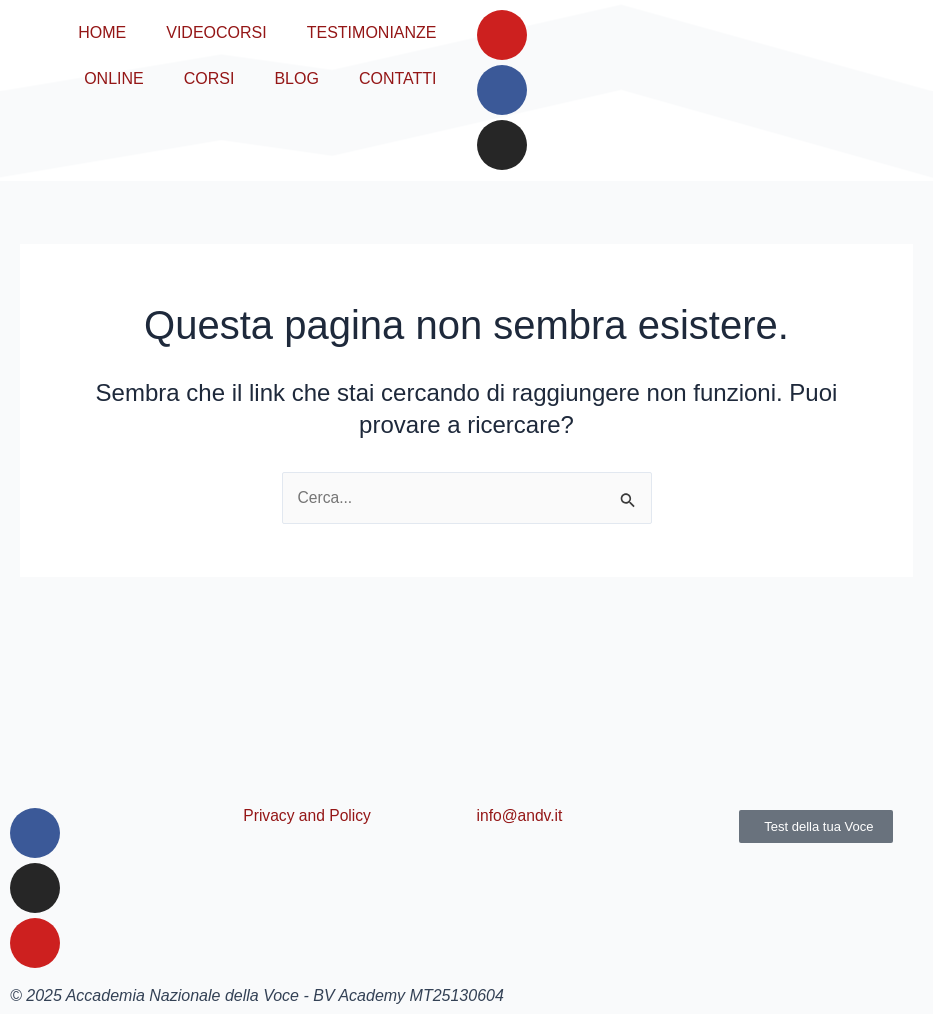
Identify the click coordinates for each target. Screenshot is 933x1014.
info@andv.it (521, 815)
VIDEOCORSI (216, 32)
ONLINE (114, 78)
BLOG (296, 78)
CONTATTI (398, 78)
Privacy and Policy (308, 815)
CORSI (209, 78)
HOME (102, 32)
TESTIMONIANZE (372, 32)
